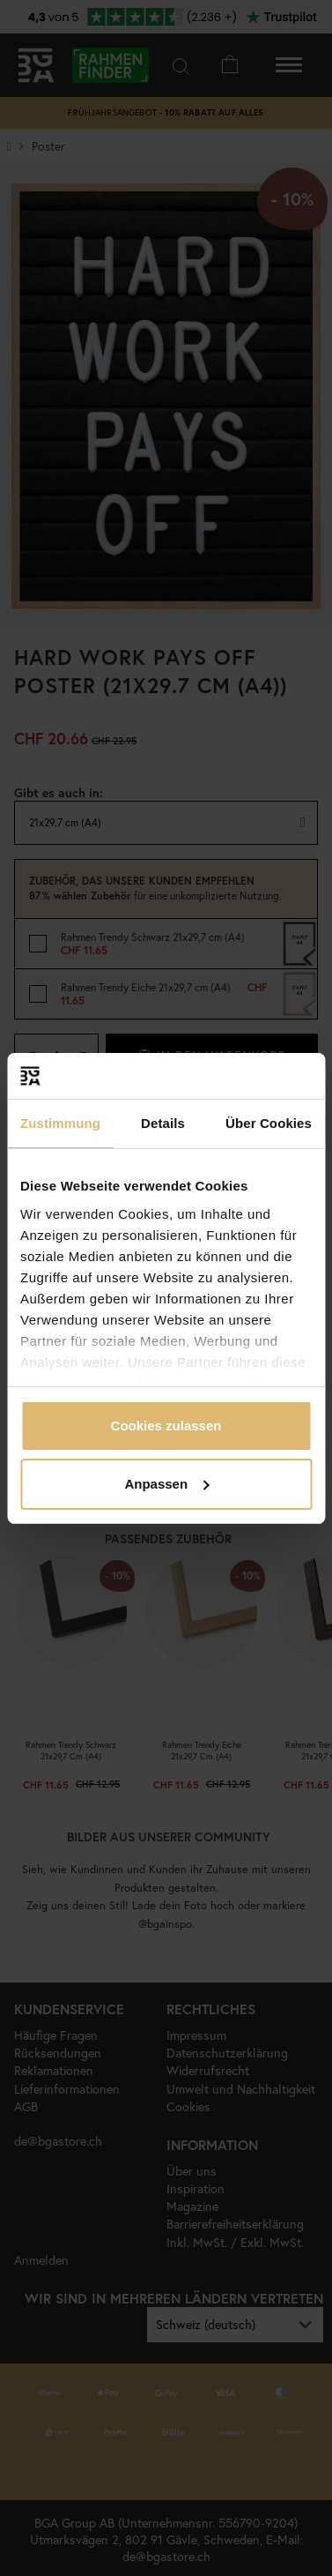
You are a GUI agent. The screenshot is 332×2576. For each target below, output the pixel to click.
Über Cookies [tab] (268, 1123)
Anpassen (166, 1483)
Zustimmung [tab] (60, 1123)
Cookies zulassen (166, 1425)
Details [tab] (163, 1123)
